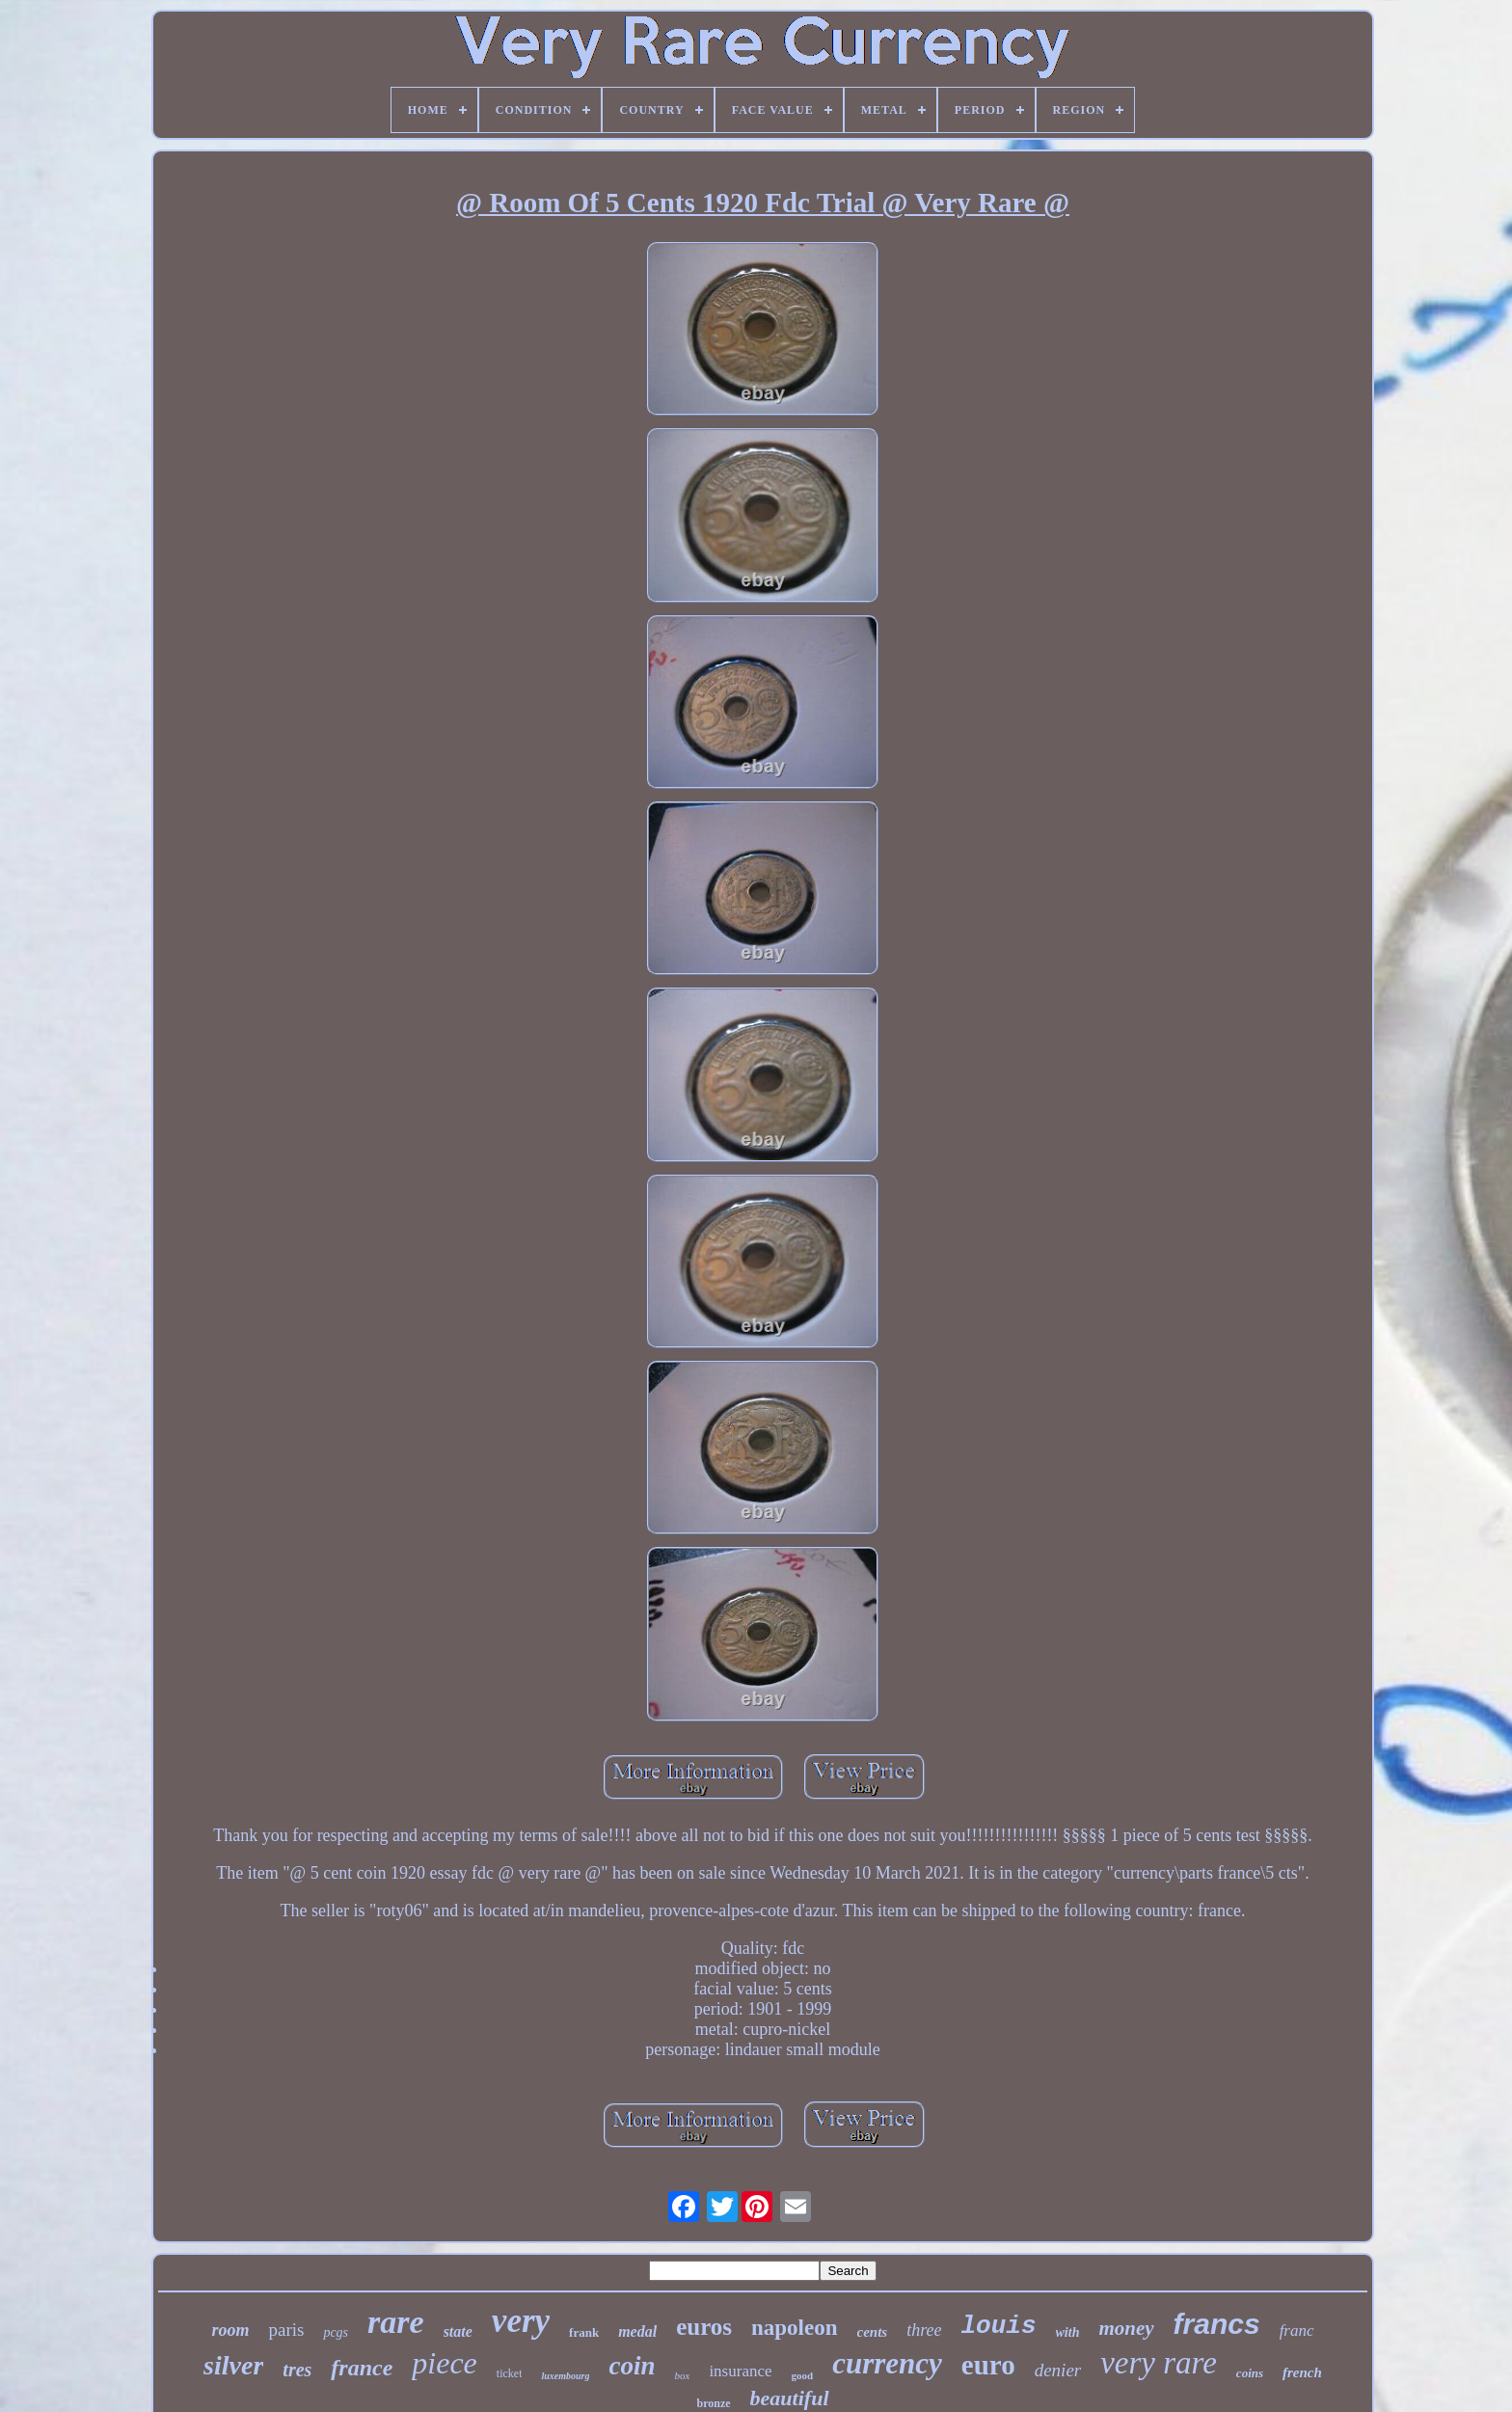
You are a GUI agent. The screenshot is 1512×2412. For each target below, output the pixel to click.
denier (1058, 2370)
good (803, 2375)
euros (704, 2327)
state (458, 2331)
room (230, 2330)
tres (297, 2369)
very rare (1158, 2362)
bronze (713, 2403)
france (361, 2367)
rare (395, 2322)
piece (444, 2362)
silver (233, 2365)
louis (999, 2326)
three (923, 2330)
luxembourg (565, 2376)
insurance (740, 2371)
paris (286, 2329)
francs (1217, 2324)
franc (1297, 2330)
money (1125, 2328)
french (1302, 2372)
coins (1249, 2373)
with (1068, 2332)
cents (872, 2332)
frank (584, 2332)
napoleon (794, 2328)
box (682, 2375)
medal (637, 2331)
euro (988, 2364)
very (521, 2321)
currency (887, 2363)
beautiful (789, 2398)
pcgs (335, 2332)
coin (631, 2365)
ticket (510, 2373)
